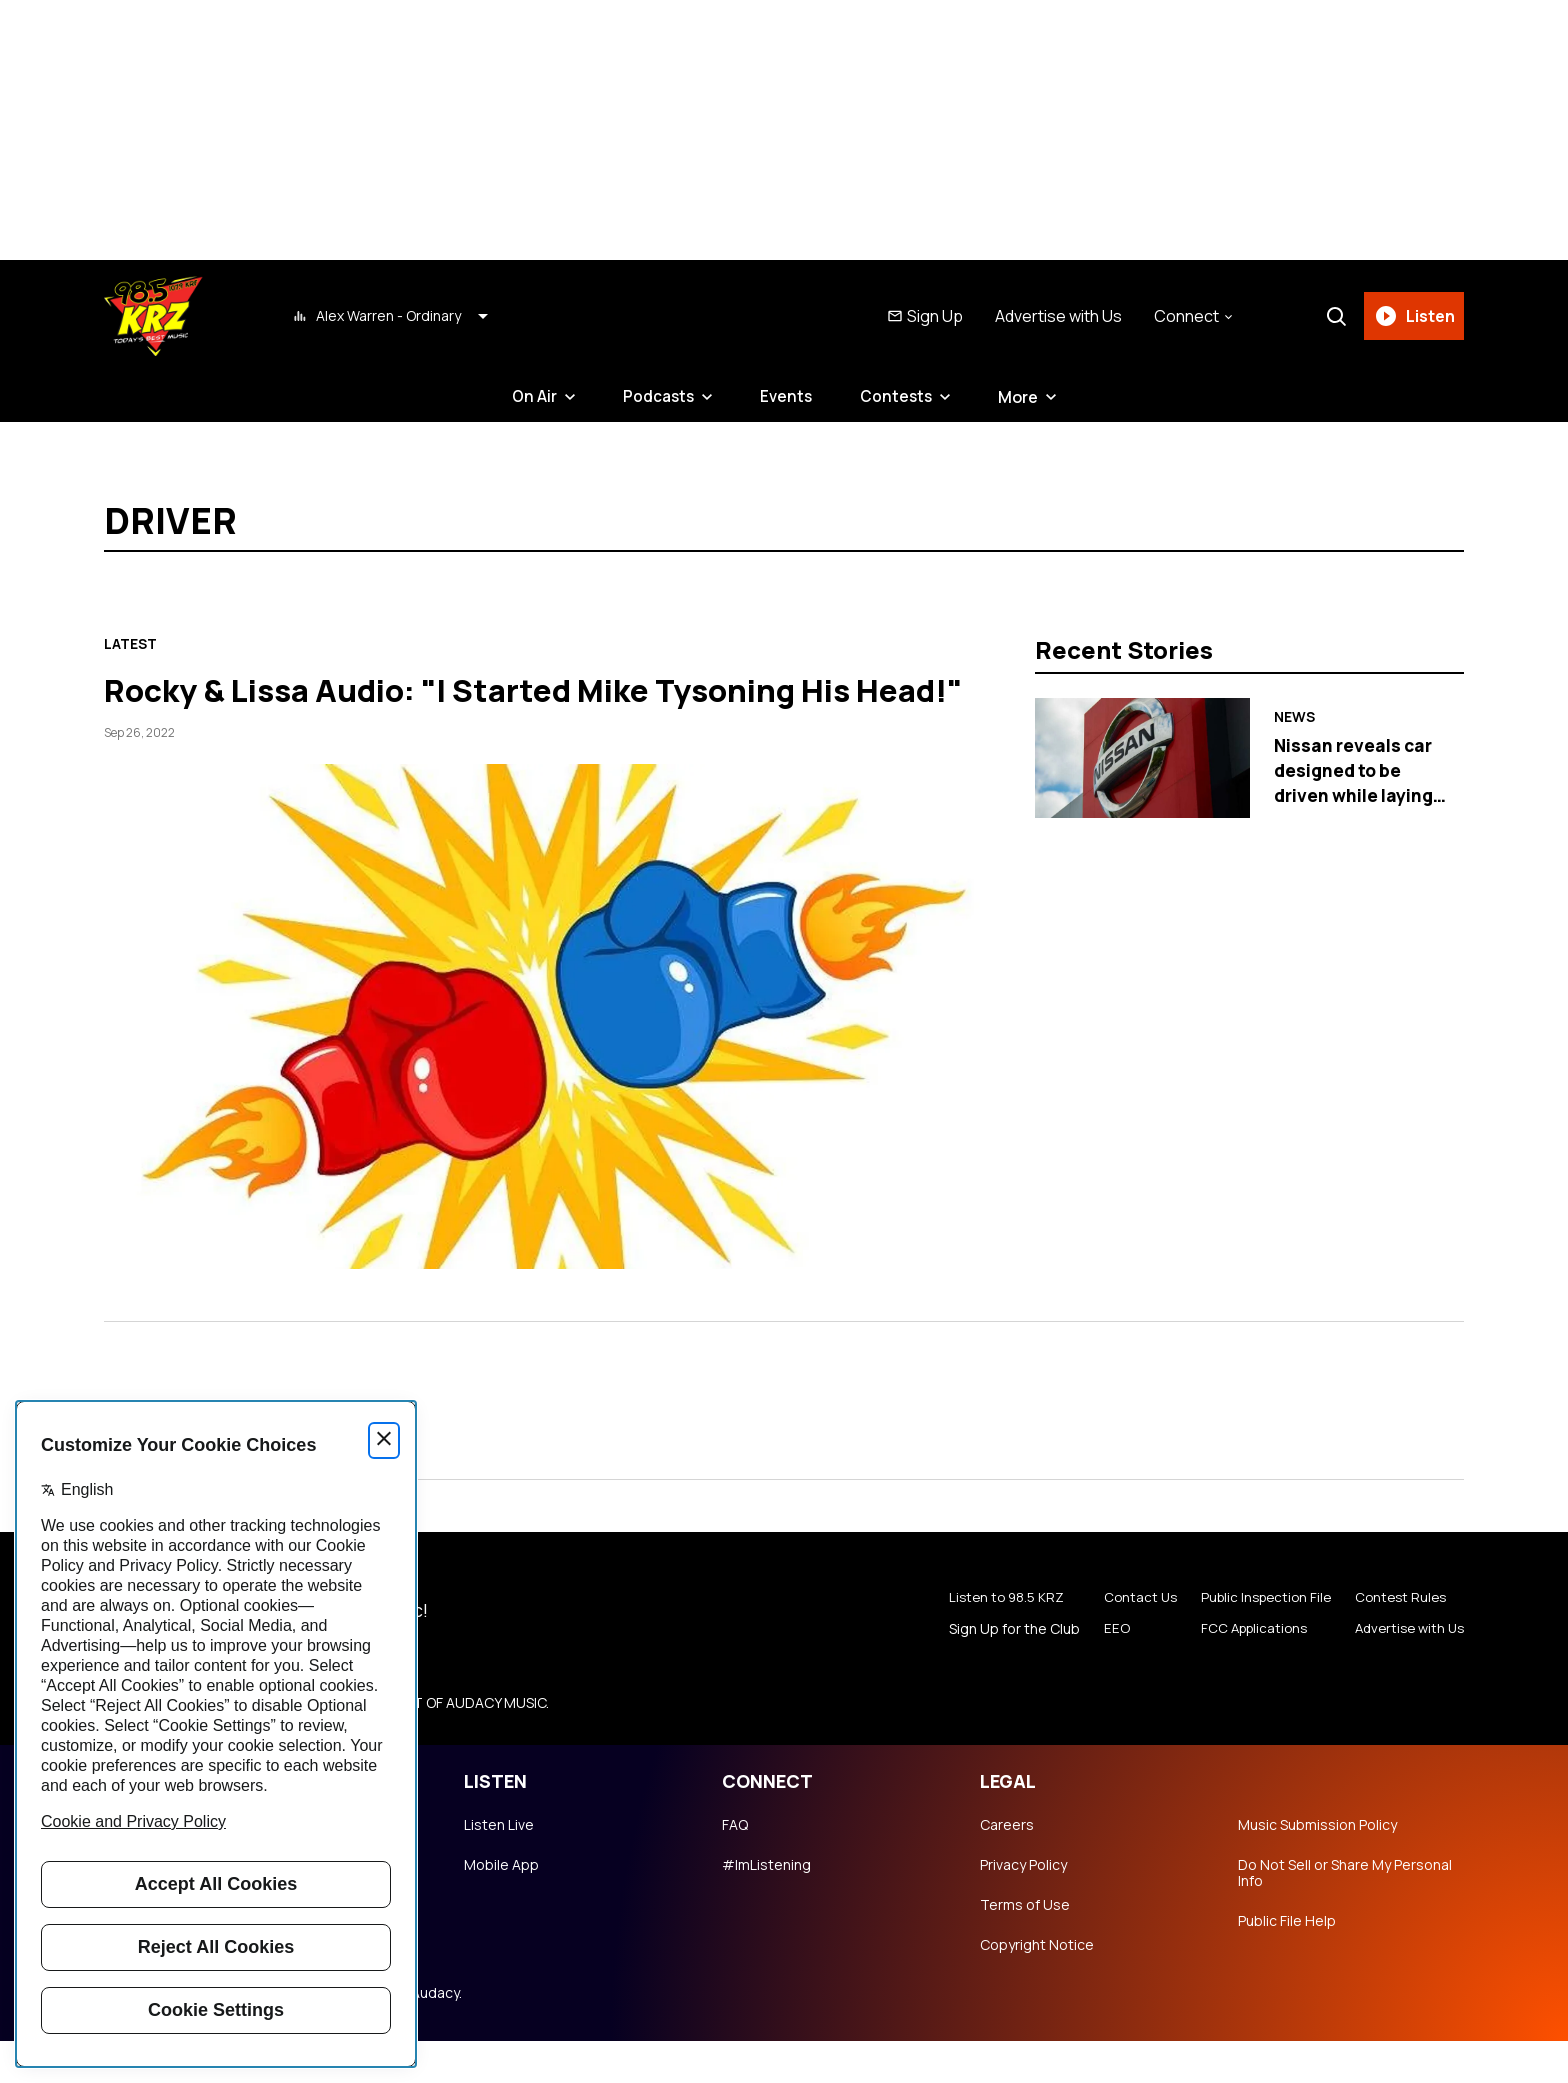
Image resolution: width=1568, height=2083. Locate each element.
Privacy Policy (1023, 1907)
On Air (531, 397)
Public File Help (1287, 1963)
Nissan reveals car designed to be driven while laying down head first (1356, 782)
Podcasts (657, 397)
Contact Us (1123, 1640)
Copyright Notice (1037, 1987)
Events (787, 397)
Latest (130, 644)
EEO (1098, 1672)
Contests (899, 397)
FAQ (735, 1867)
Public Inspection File (1254, 1640)
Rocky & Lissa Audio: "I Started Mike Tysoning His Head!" (533, 709)
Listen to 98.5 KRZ (989, 1640)
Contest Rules (1395, 1640)
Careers (1007, 1867)
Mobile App (501, 1907)
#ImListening (766, 1907)
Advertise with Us (1055, 316)
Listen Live (499, 1867)
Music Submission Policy (1317, 1867)
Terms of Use (1025, 1947)
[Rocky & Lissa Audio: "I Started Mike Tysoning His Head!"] (553, 1058)
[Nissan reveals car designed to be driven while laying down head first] (1142, 758)
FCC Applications (1241, 1672)
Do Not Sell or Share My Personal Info (1345, 1915)
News (1294, 718)
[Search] (1333, 316)
